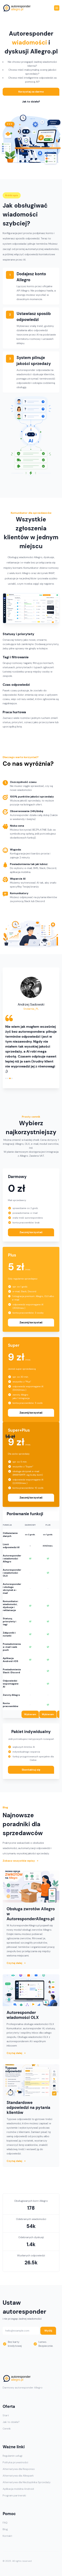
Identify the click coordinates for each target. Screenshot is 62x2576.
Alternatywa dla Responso (19, 2469)
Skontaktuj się (31, 1769)
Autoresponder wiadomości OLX (23, 2015)
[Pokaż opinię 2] (8, 1078)
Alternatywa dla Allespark (18, 2475)
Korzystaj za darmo (31, 91)
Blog (5, 2529)
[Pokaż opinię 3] (10, 1078)
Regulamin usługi (12, 2455)
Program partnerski (14, 2495)
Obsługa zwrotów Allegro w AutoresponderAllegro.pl (31, 1913)
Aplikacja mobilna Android (18, 2489)
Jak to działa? (31, 101)
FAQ (5, 2522)
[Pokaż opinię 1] (6, 1078)
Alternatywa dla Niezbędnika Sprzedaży (27, 2482)
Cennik (7, 2428)
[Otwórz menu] (56, 8)
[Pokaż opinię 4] (12, 1078)
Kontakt (7, 2536)
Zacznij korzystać (31, 1232)
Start (6, 2415)
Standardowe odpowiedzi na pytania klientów (28, 2107)
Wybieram (30, 1714)
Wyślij (48, 2330)
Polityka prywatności (15, 2462)
